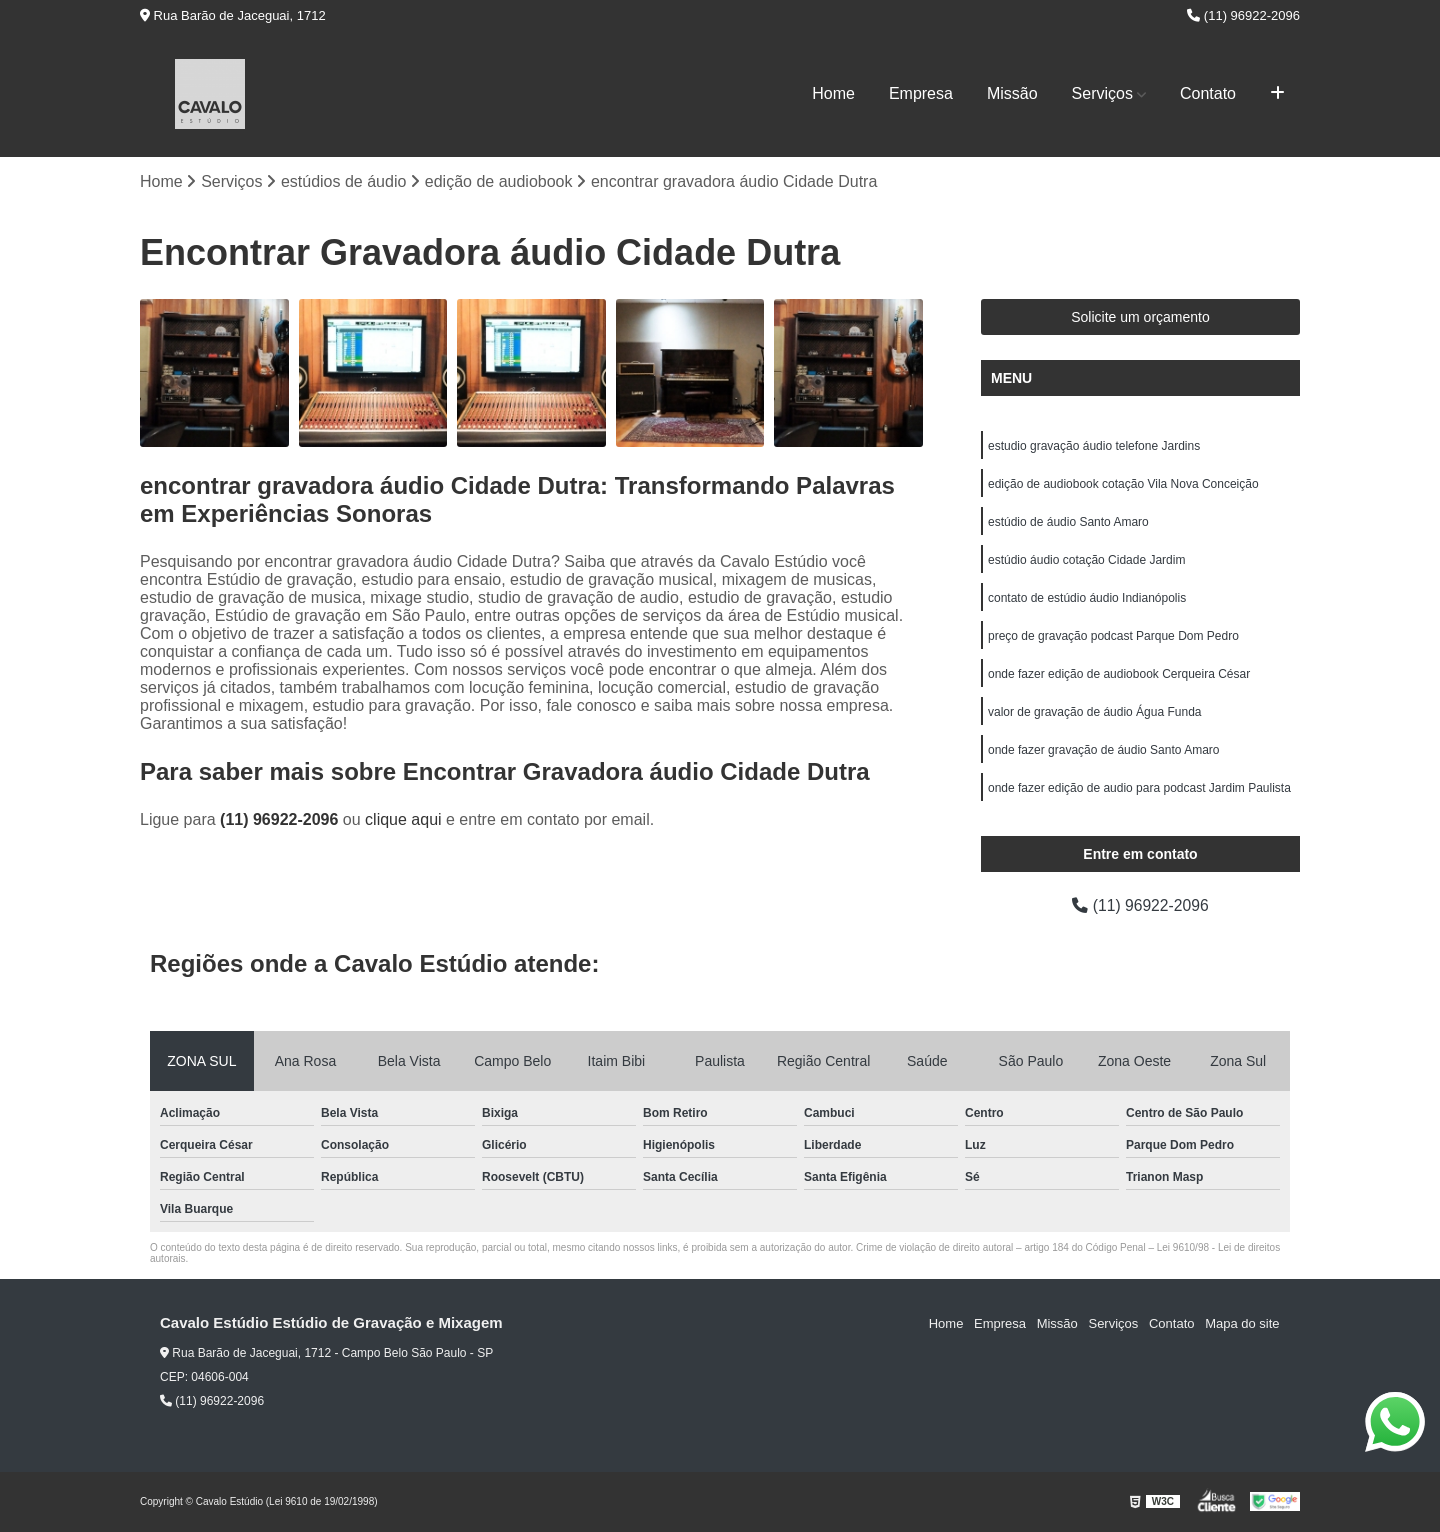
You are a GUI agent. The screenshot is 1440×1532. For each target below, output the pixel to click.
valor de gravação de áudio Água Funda (1095, 712)
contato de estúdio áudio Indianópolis (1087, 598)
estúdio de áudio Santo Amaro (1068, 522)
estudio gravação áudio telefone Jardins (1094, 446)
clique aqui (403, 820)
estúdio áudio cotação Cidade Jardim (1086, 560)
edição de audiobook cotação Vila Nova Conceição (1123, 484)
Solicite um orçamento (1140, 317)
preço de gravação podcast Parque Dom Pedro (1113, 636)
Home (833, 93)
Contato (1208, 93)
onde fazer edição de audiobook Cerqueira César (1119, 674)
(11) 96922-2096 (1243, 15)
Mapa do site (1242, 1323)
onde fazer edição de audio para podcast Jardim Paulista (1139, 788)
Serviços (1102, 93)
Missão (1012, 93)
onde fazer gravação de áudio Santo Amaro (1104, 750)
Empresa (921, 93)
